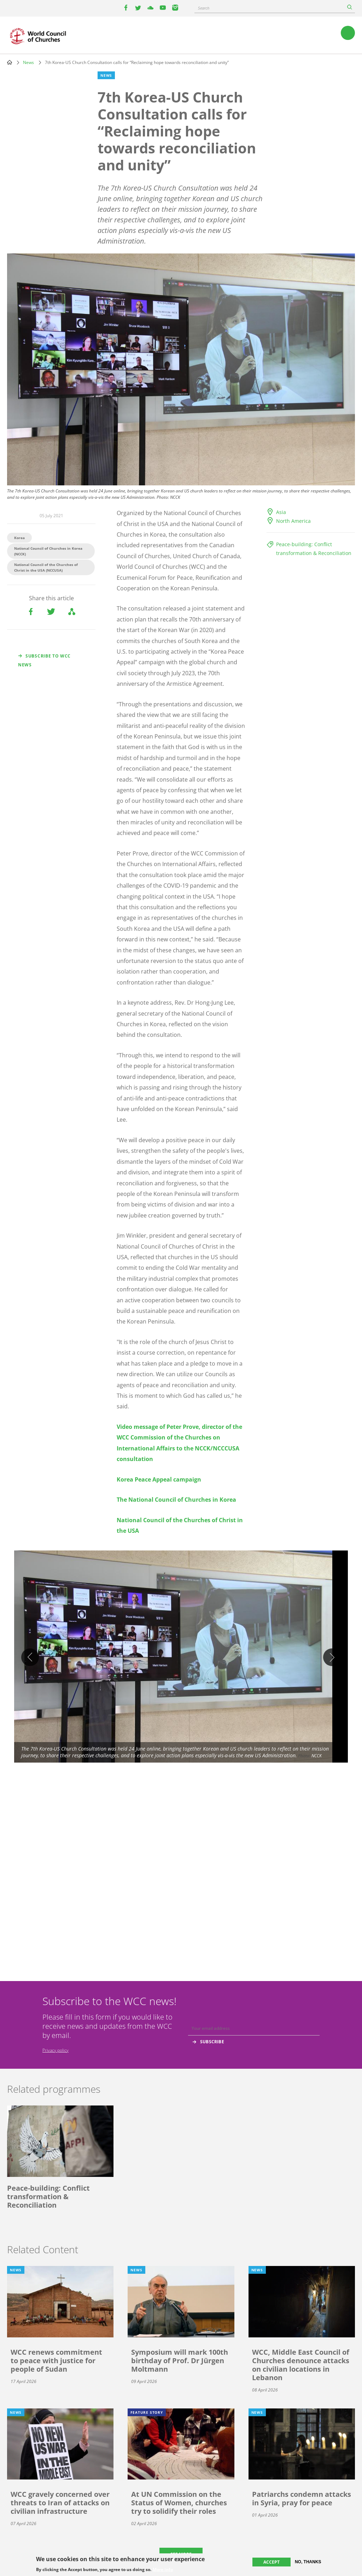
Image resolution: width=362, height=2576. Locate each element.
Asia (281, 512)
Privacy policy (55, 2050)
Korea (19, 537)
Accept (271, 2562)
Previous (30, 1657)
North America (293, 521)
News (28, 62)
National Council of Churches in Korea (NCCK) (48, 551)
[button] (181, 1656)
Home (9, 62)
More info (163, 2569)
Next (332, 1657)
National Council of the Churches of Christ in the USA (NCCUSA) (46, 567)
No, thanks (308, 2561)
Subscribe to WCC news (44, 660)
